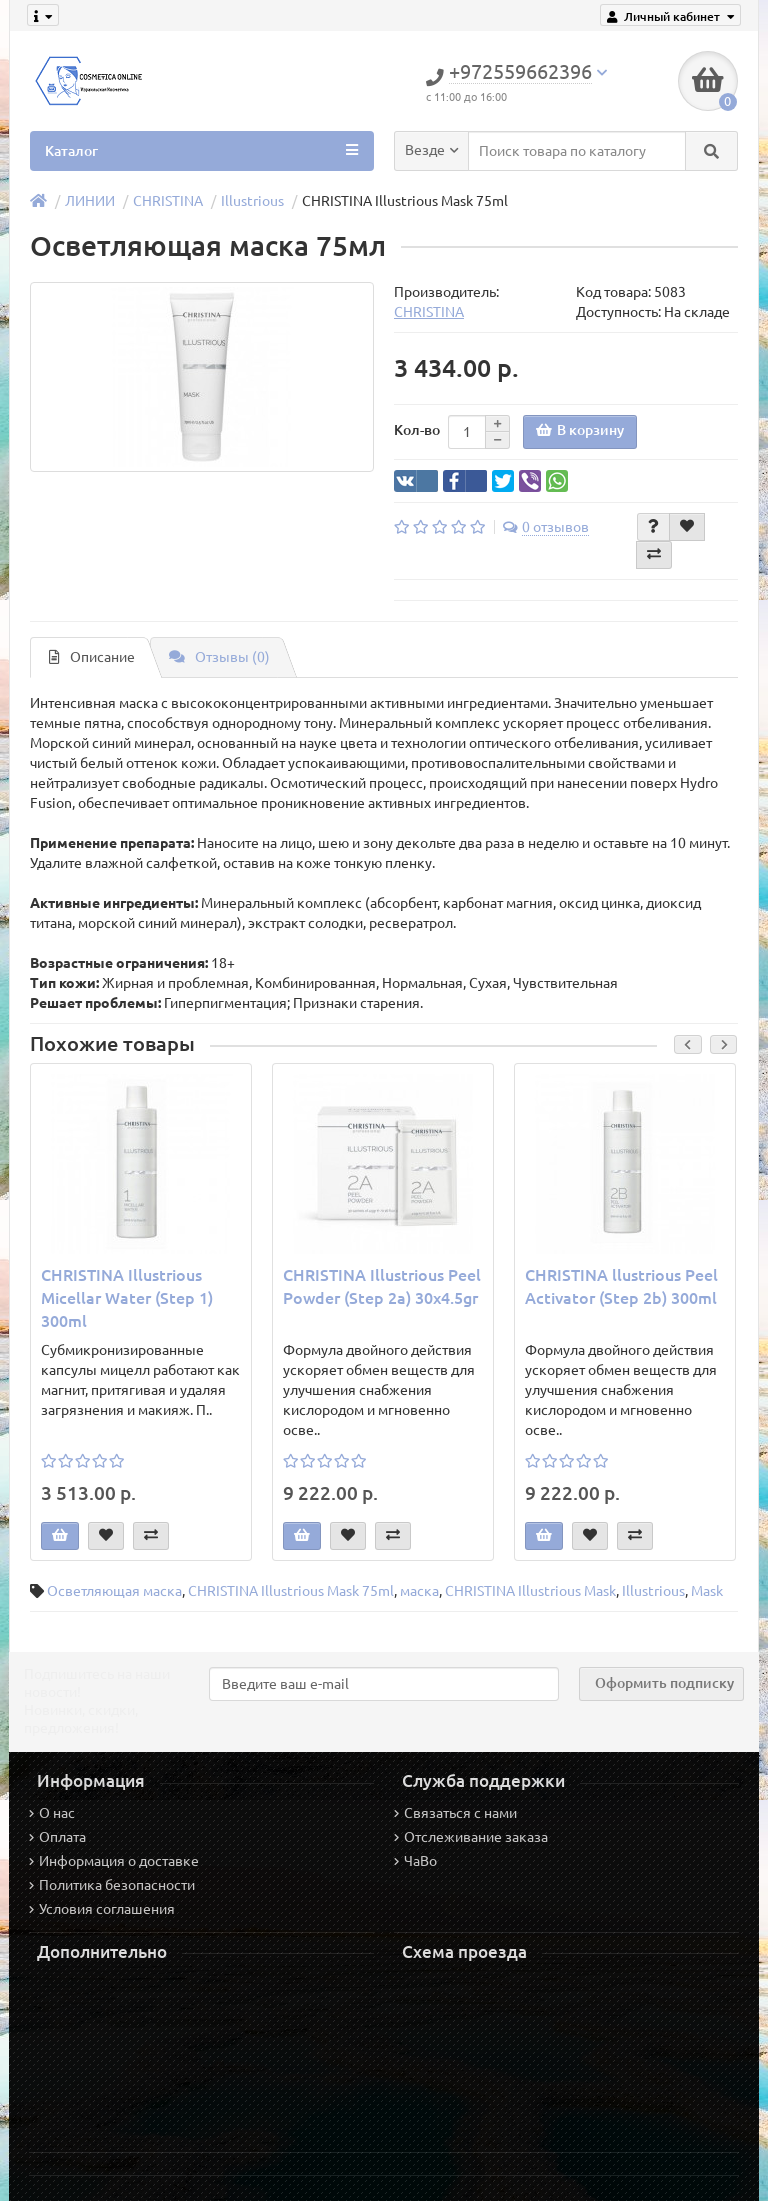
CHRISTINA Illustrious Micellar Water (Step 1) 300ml (127, 1298)
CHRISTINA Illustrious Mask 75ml (291, 1591)
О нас (52, 1813)
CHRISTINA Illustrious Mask (530, 1591)
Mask (707, 1591)
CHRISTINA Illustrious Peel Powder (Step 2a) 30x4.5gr (382, 1286)
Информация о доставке (114, 1861)
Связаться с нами (455, 1813)
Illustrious (252, 201)
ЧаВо (415, 1861)
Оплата (57, 1837)
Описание (92, 657)
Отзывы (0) (219, 657)
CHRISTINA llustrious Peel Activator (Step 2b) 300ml (621, 1286)
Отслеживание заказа (471, 1837)
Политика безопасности (112, 1885)
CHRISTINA (168, 201)
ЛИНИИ (90, 201)
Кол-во (417, 430)
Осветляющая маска (114, 1591)
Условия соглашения (102, 1909)
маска (419, 1591)
